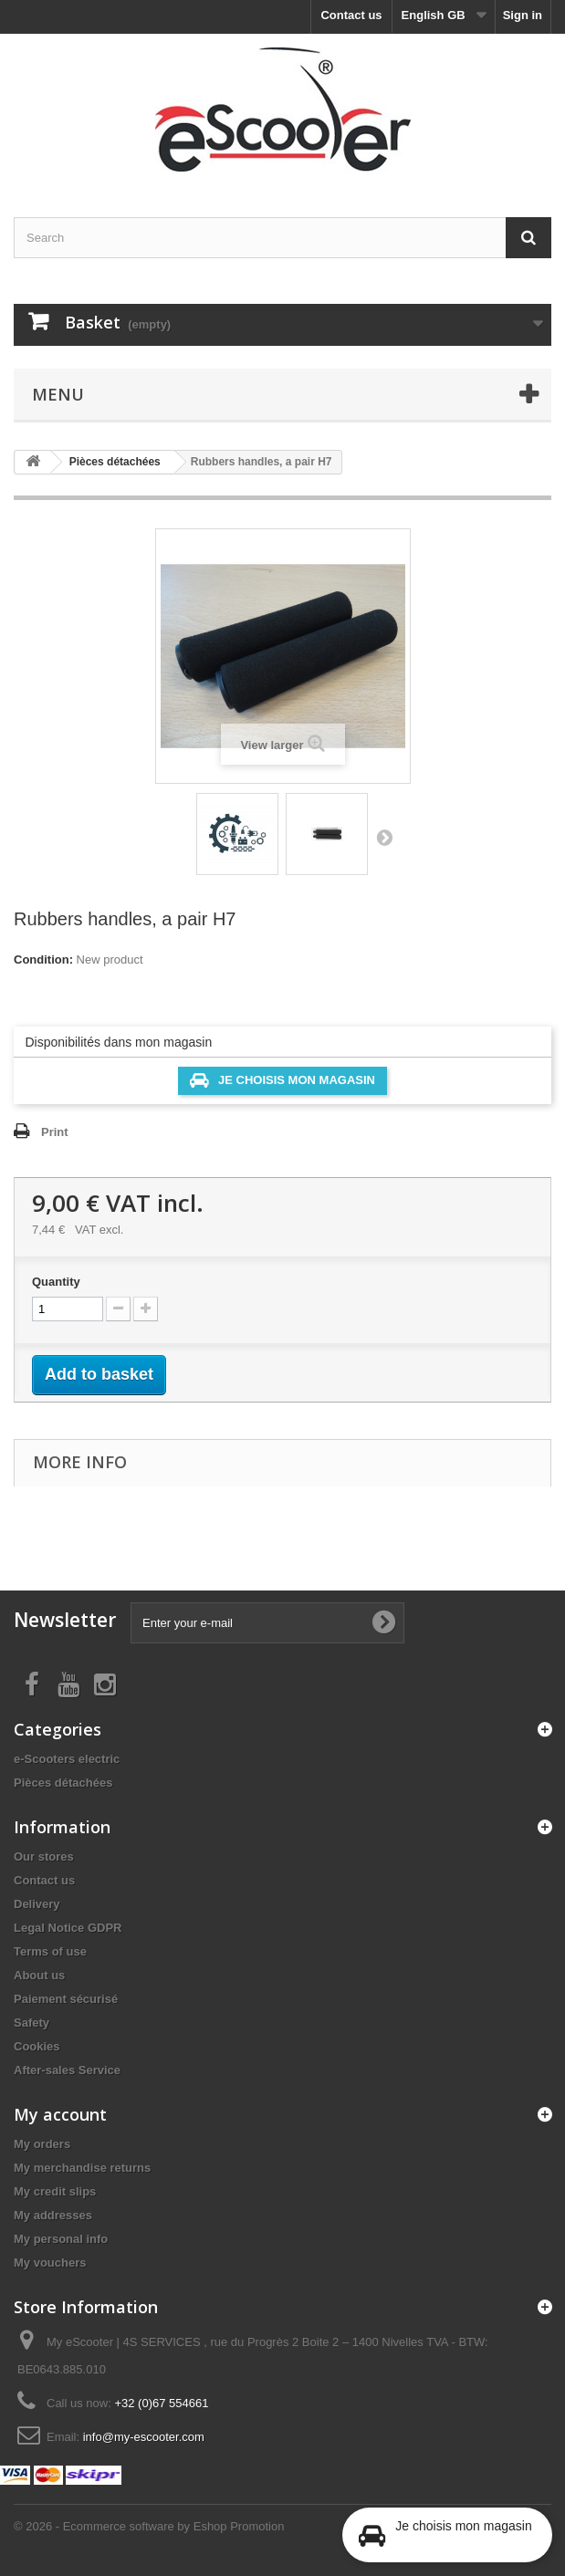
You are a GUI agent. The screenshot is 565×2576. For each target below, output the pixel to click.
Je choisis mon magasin (282, 1080)
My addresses (53, 2215)
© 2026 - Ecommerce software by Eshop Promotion (149, 2526)
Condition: (43, 959)
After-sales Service (67, 2070)
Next (384, 837)
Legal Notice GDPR (67, 1928)
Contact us (351, 15)
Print (54, 1132)
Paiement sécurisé (66, 1999)
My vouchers (50, 2262)
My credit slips (55, 2191)
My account (60, 2114)
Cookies (37, 2046)
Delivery (37, 1904)
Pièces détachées (63, 1782)
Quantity (56, 1281)
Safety (31, 2022)
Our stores (44, 1856)
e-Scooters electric (67, 1759)
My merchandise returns (82, 2167)
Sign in (522, 15)
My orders (42, 2144)
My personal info (61, 2239)
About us (39, 1975)
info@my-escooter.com (143, 2437)
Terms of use (50, 1951)
